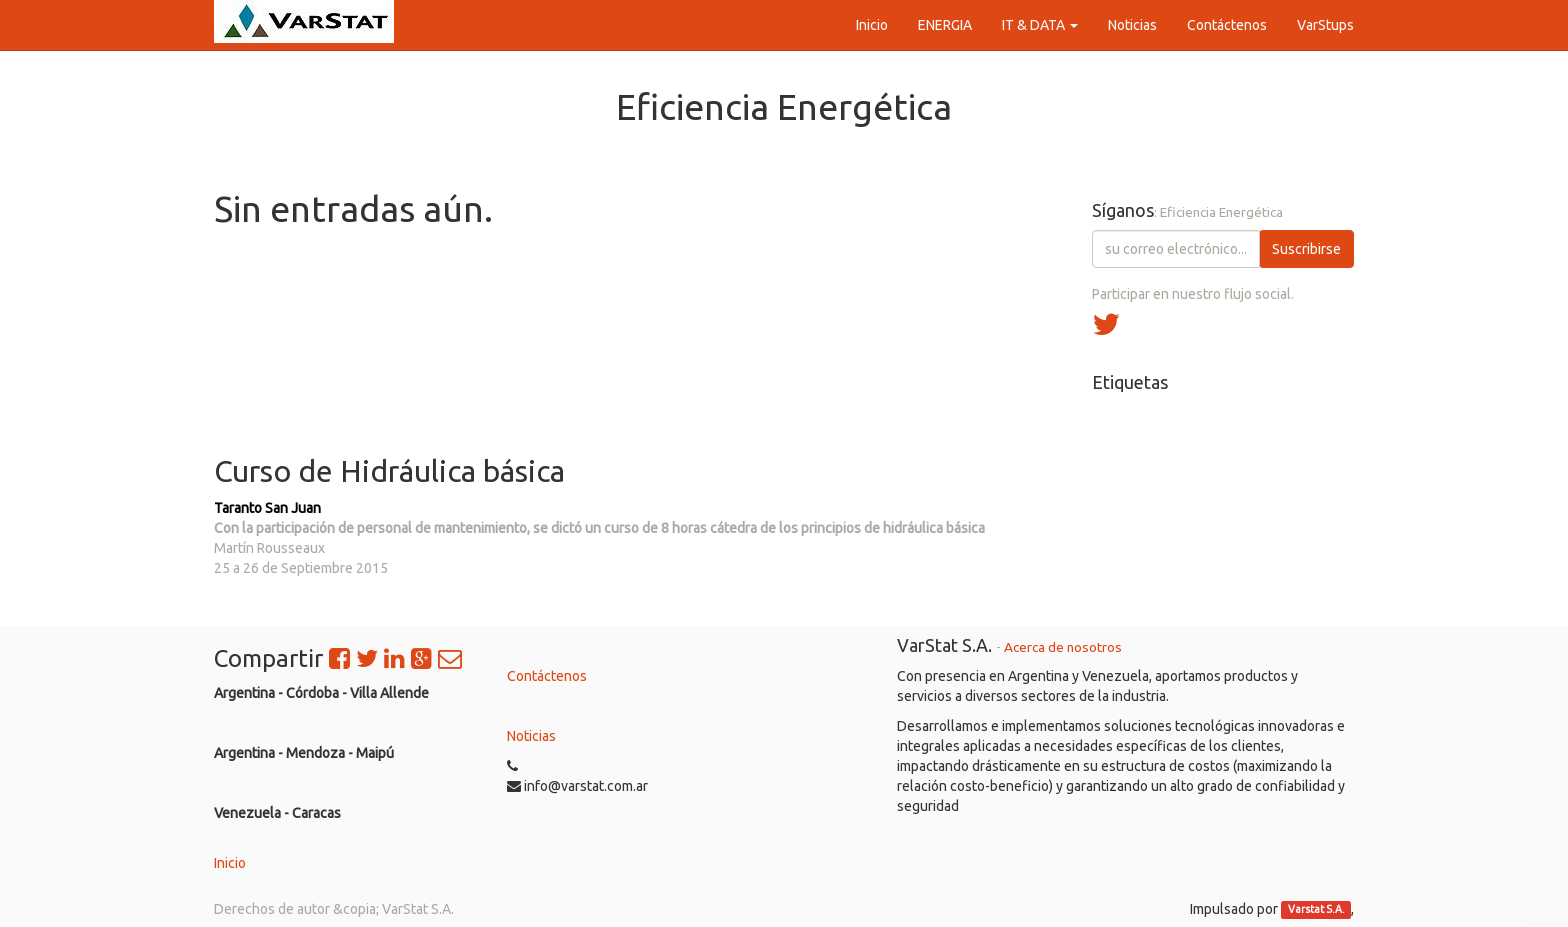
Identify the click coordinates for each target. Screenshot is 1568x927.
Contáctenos (547, 676)
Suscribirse (1306, 249)
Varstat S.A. (1316, 910)
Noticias (531, 736)
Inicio (230, 863)
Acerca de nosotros (1063, 647)
